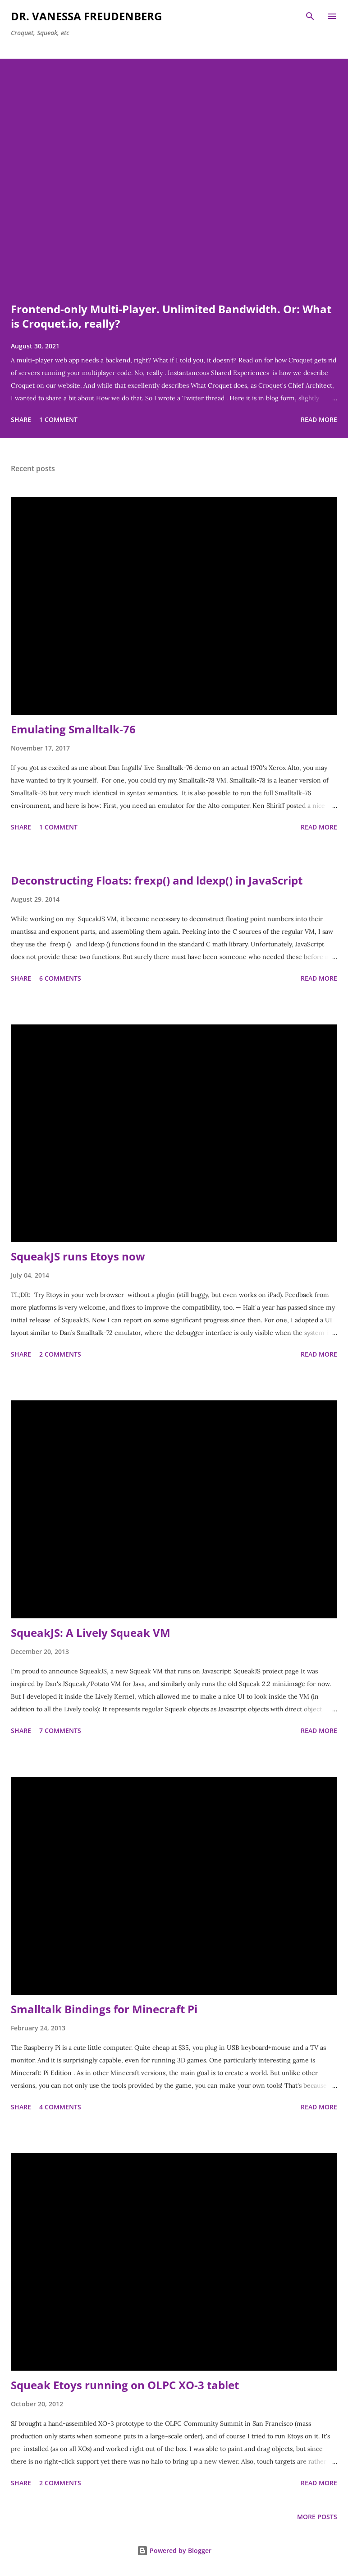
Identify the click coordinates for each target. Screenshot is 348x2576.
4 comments (60, 2107)
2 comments (60, 1354)
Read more (319, 419)
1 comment (58, 419)
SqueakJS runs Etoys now (78, 1256)
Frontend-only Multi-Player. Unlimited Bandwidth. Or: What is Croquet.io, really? (171, 316)
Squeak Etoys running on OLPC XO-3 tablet (125, 2384)
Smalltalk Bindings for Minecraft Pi (104, 2008)
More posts (317, 2516)
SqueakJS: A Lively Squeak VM (90, 1632)
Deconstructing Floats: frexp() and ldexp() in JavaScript (156, 880)
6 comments (60, 978)
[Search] (310, 16)
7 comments (60, 1730)
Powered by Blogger (174, 2550)
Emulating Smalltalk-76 (73, 729)
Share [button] (21, 419)
